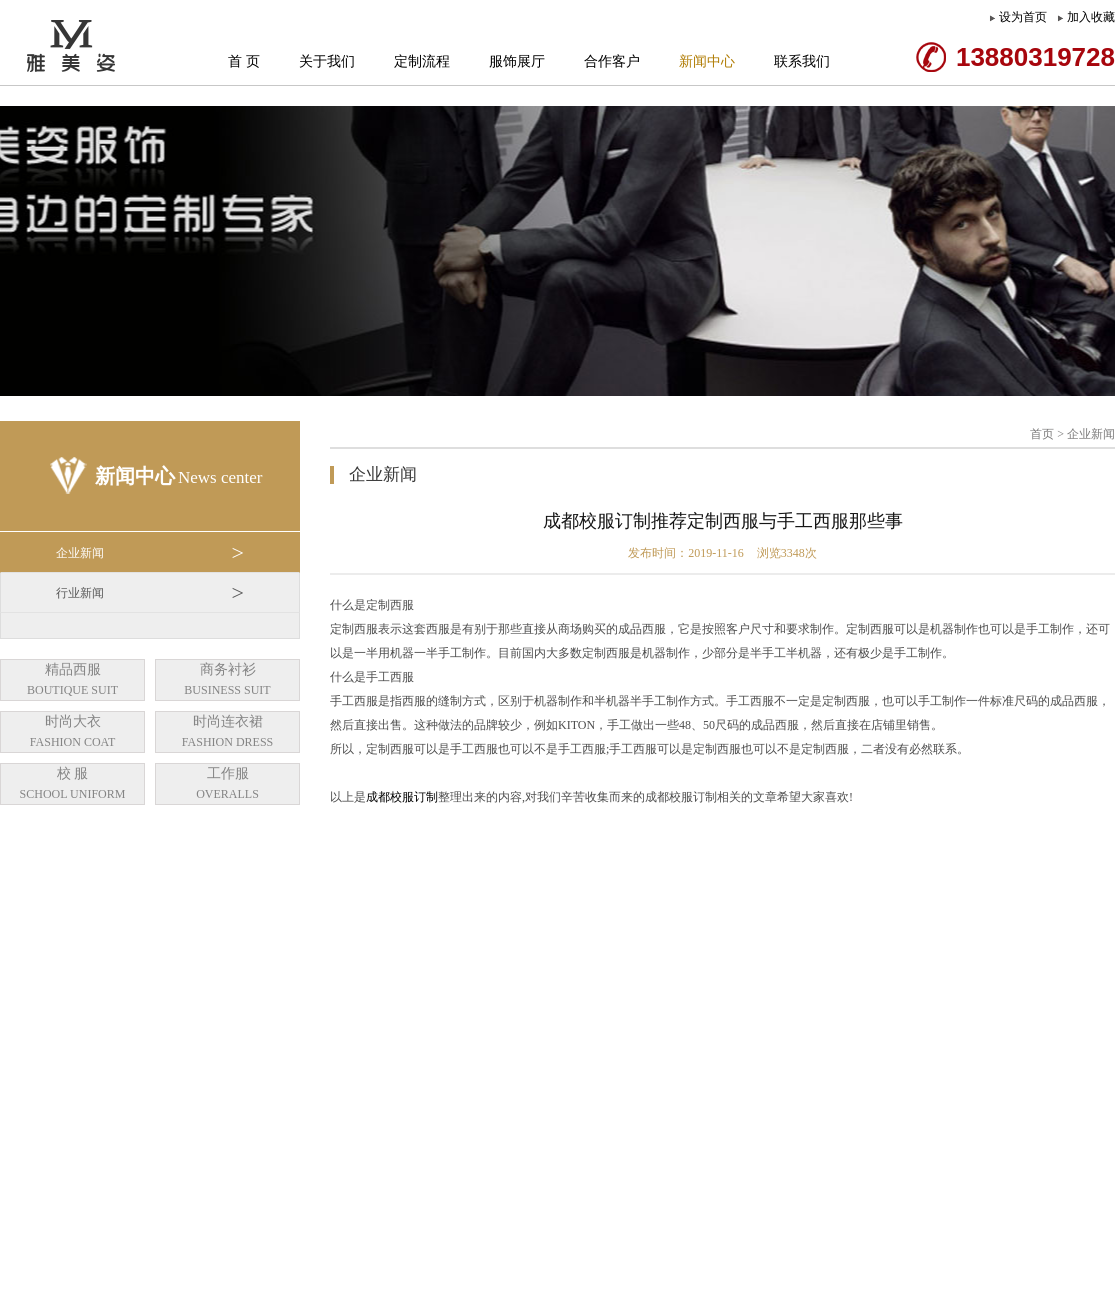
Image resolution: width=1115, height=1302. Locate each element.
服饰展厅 (517, 61)
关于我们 (327, 61)
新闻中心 (707, 61)
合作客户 (612, 61)
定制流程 (422, 61)
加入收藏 (1091, 17)
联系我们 (802, 61)
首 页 (244, 61)
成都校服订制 (402, 797)
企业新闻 (150, 553)
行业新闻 (150, 593)
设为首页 (1023, 17)
